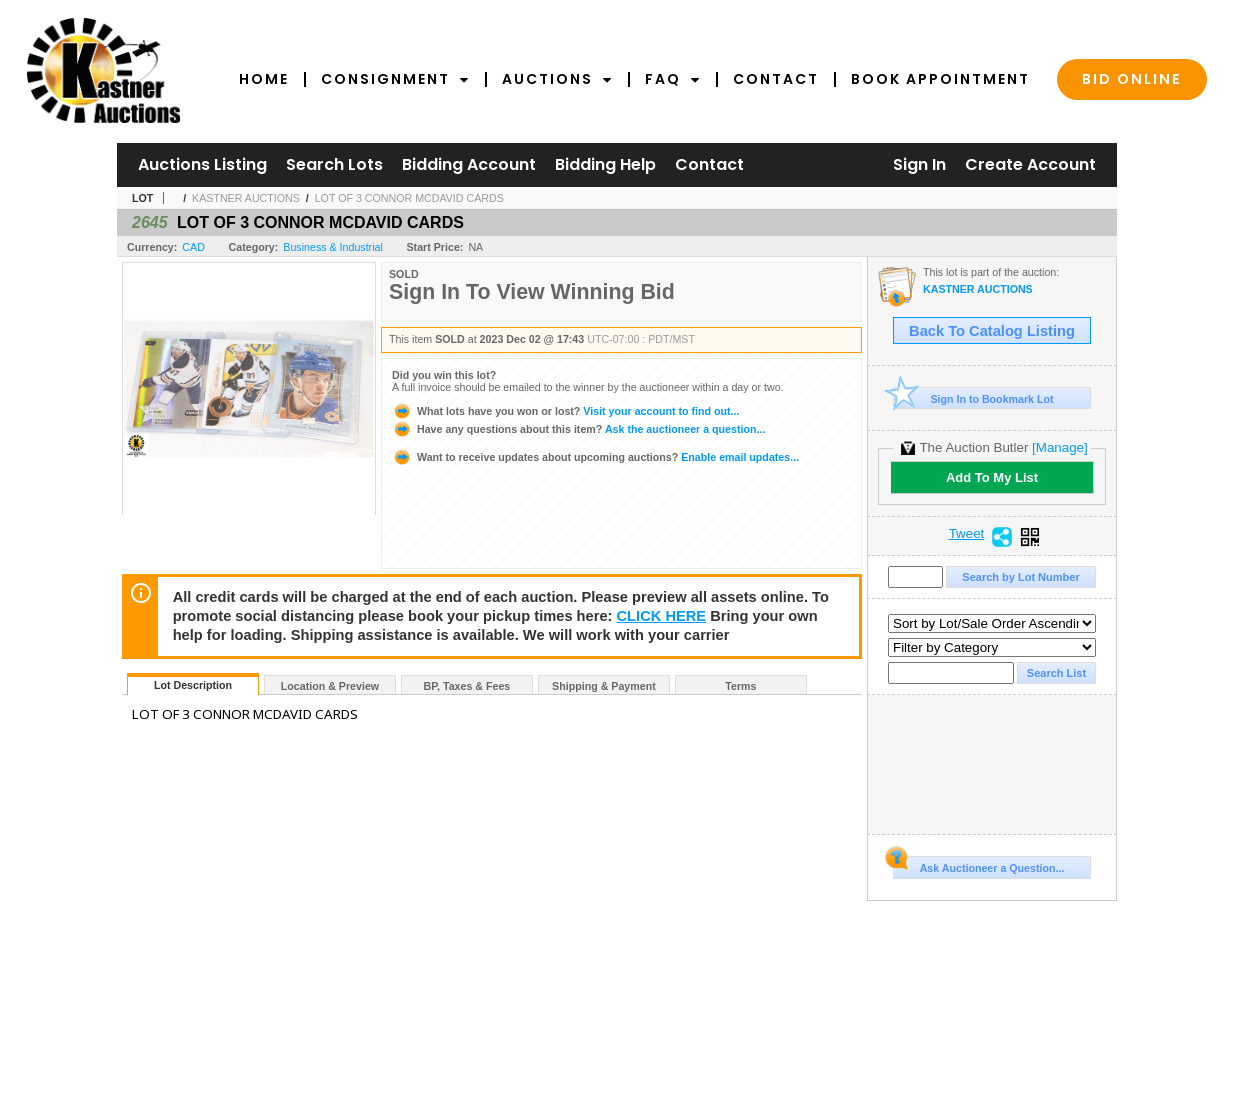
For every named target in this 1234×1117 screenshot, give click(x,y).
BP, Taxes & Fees (467, 686)
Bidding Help (605, 164)
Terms (740, 686)
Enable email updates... (595, 457)
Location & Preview (330, 686)
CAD (193, 247)
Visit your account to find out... (565, 411)
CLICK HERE (662, 616)
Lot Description (193, 685)
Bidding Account (469, 164)
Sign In (919, 164)
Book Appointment (940, 79)
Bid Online (1132, 79)
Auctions (557, 79)
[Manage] (1059, 447)
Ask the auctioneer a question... (578, 429)
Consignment (395, 79)
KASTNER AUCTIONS (246, 198)
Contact (776, 79)
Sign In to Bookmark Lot (973, 398)
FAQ (673, 79)
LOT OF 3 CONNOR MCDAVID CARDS (409, 198)
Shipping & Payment (604, 686)
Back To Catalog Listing (992, 331)
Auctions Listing (202, 164)
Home (264, 79)
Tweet (967, 534)
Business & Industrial (333, 247)
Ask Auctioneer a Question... (978, 865)
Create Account (1030, 164)
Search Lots (334, 164)
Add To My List (992, 477)
